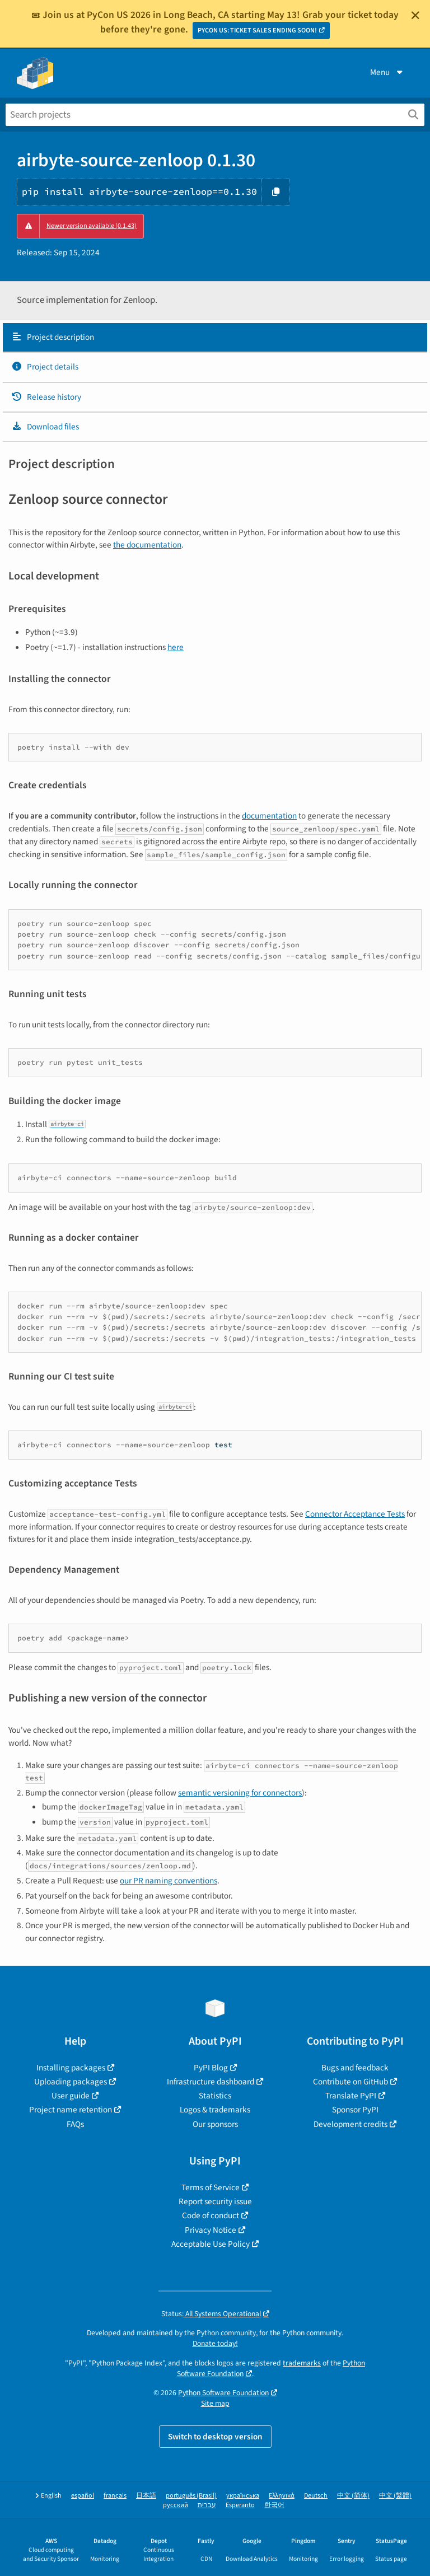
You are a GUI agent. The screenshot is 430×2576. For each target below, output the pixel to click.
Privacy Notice (210, 2230)
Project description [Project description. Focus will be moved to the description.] (52, 337)
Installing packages (70, 2067)
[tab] (215, 337)
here (175, 647)
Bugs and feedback (355, 2067)
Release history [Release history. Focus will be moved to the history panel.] (46, 397)
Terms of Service (210, 2187)
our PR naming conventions (168, 1880)
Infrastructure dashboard (210, 2081)
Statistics (215, 2095)
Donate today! (215, 2343)
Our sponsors (215, 2124)
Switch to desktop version (215, 2436)
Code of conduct (210, 2215)
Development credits (350, 2124)
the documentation (147, 545)
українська (242, 2495)
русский (175, 2505)
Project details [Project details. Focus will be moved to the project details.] (44, 367)
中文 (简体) (353, 2495)
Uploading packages (70, 2081)
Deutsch (316, 2495)
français (115, 2495)
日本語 (146, 2495)
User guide (71, 2095)
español (82, 2495)
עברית (207, 2505)
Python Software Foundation (223, 2392)
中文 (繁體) (395, 2495)
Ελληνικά (282, 2495)
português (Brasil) (191, 2495)
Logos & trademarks (215, 2109)
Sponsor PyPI (355, 2109)
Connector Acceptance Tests (355, 1514)
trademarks (302, 2363)
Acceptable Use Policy (210, 2244)
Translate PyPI (350, 2095)
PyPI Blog (211, 2067)
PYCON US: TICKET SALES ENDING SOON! (257, 30)
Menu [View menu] (387, 72)
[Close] (415, 15)
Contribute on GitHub (350, 2081)
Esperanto (240, 2505)
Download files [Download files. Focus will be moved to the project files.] (45, 426)
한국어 (274, 2505)
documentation (269, 816)
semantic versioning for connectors (240, 1793)
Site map (215, 2403)
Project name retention (70, 2109)
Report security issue (215, 2201)
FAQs (75, 2124)
